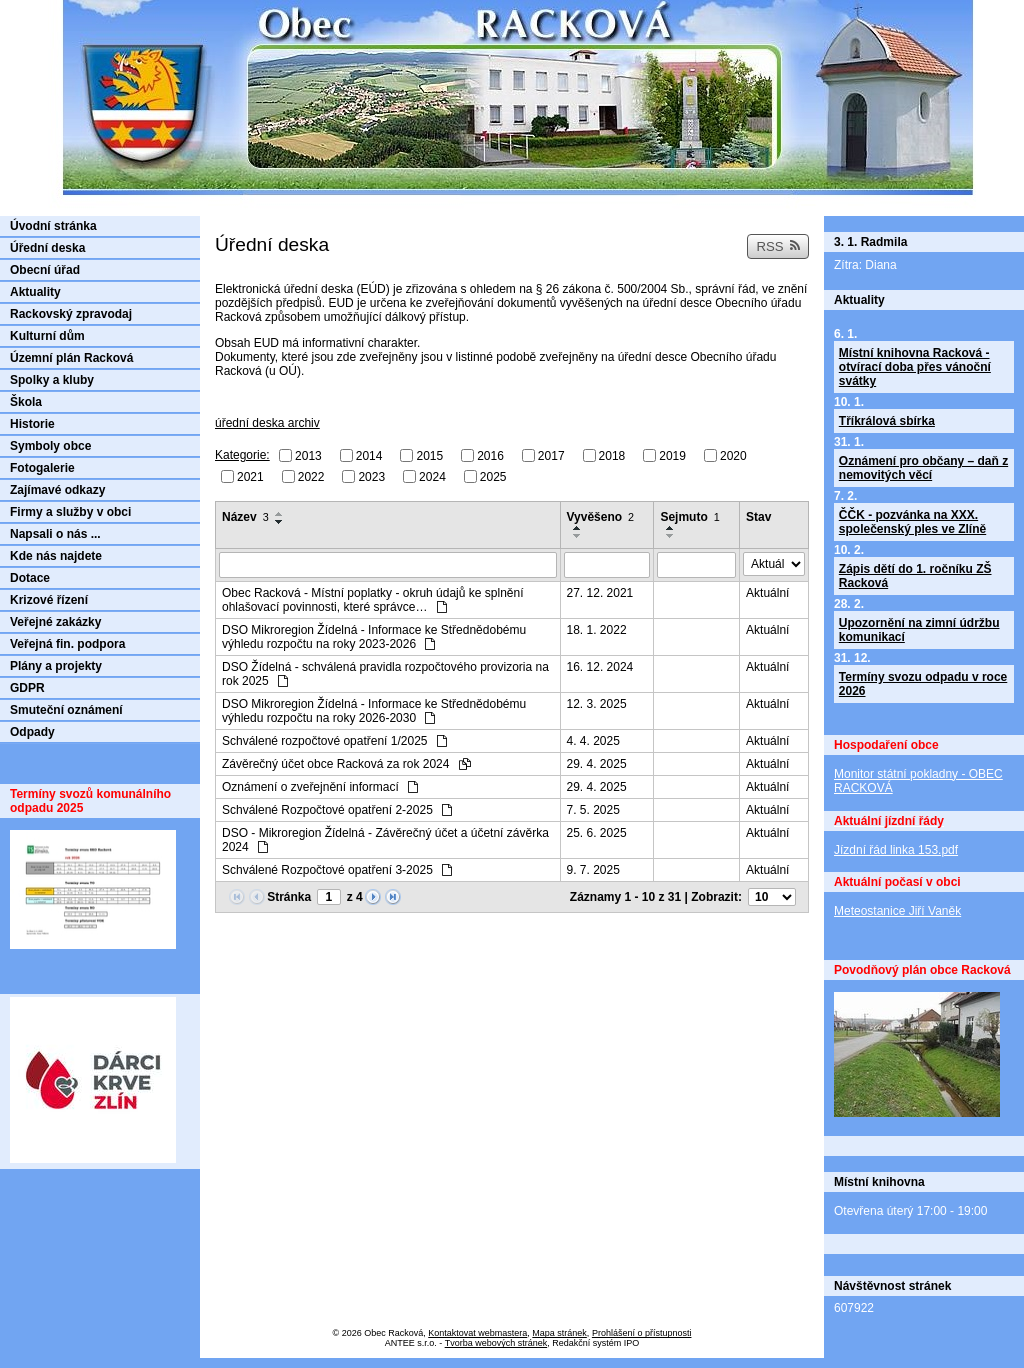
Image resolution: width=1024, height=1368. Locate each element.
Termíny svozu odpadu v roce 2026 (923, 684)
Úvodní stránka (53, 226)
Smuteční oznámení (66, 710)
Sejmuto (689, 517)
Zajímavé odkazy (57, 490)
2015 (429, 456)
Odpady (32, 732)
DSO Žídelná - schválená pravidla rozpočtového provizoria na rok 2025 (385, 674)
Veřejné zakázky (55, 622)
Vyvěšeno (601, 517)
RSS (778, 246)
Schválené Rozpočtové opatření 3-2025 (337, 870)
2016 (490, 456)
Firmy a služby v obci (70, 512)
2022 (311, 476)
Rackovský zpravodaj (71, 314)
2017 (551, 456)
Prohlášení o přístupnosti (642, 1333)
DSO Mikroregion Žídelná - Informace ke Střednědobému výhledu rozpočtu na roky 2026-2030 (374, 711)
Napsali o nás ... (55, 534)
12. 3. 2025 (597, 704)
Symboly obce (50, 446)
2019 (672, 456)
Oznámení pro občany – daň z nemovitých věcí (923, 468)
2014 (369, 456)
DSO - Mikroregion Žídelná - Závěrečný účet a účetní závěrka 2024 (385, 840)
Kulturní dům (47, 336)
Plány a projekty (56, 666)
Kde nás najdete (56, 556)
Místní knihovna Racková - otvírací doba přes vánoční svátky (915, 367)
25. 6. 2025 (597, 833)
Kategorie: (242, 455)
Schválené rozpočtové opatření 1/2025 (334, 741)
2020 (733, 456)
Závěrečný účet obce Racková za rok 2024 (346, 764)
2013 (308, 456)
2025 (493, 476)
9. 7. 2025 (593, 870)
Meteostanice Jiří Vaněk (897, 911)
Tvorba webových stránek (496, 1343)
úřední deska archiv (267, 423)
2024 (432, 476)
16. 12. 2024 (600, 667)
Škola (26, 402)
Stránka (289, 897)
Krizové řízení (49, 600)
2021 (250, 476)
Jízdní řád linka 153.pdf (896, 850)
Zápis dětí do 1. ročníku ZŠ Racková (915, 576)
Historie (32, 424)
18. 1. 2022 (597, 630)
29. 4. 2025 (597, 764)
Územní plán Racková (71, 358)
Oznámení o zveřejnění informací (320, 787)
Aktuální (767, 593)
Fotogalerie (42, 468)
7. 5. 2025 (593, 810)
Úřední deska (47, 248)
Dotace (30, 578)
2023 (371, 476)
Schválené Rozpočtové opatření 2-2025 (337, 810)
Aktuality (35, 292)
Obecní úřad (45, 270)
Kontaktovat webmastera (477, 1333)
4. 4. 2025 (593, 741)
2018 (612, 456)
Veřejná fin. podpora (67, 644)
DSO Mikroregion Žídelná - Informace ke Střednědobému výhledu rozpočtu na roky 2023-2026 (374, 637)
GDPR (27, 688)
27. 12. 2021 (600, 593)
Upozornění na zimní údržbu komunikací (919, 630)
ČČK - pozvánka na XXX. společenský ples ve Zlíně (912, 522)
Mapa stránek (559, 1333)
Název (245, 517)
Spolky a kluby (52, 380)
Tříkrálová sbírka (887, 421)
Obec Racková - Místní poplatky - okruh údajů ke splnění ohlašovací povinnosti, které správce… (372, 600)
